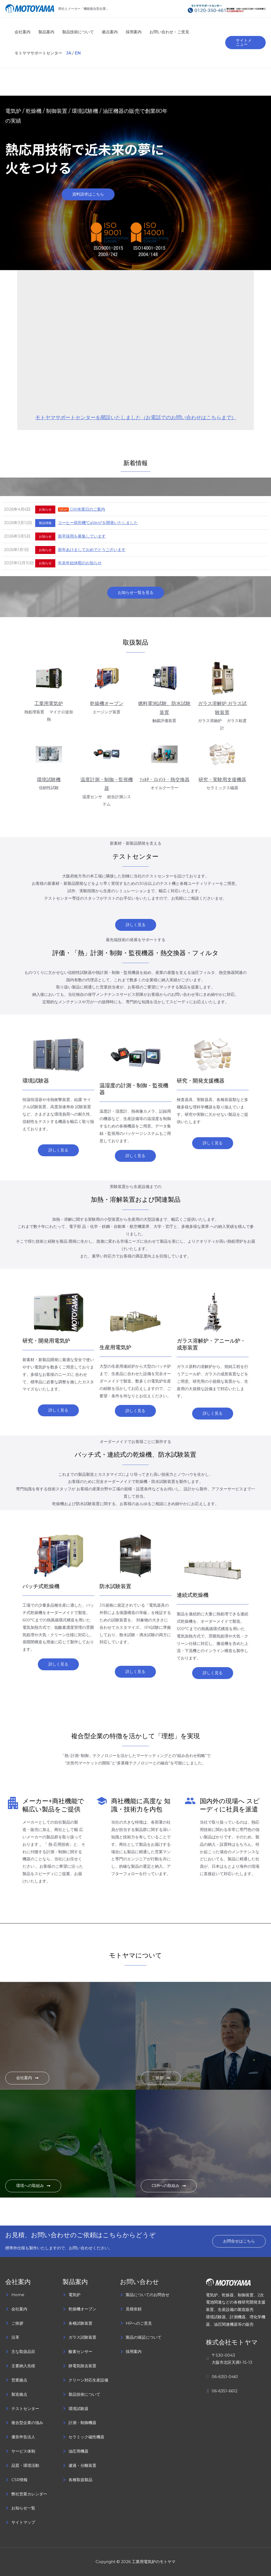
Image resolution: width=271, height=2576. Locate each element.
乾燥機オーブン (106, 704)
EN (78, 53)
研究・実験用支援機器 (222, 780)
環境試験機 (49, 780)
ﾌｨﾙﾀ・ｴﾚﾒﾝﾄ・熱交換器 (164, 780)
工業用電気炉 (48, 704)
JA (68, 53)
